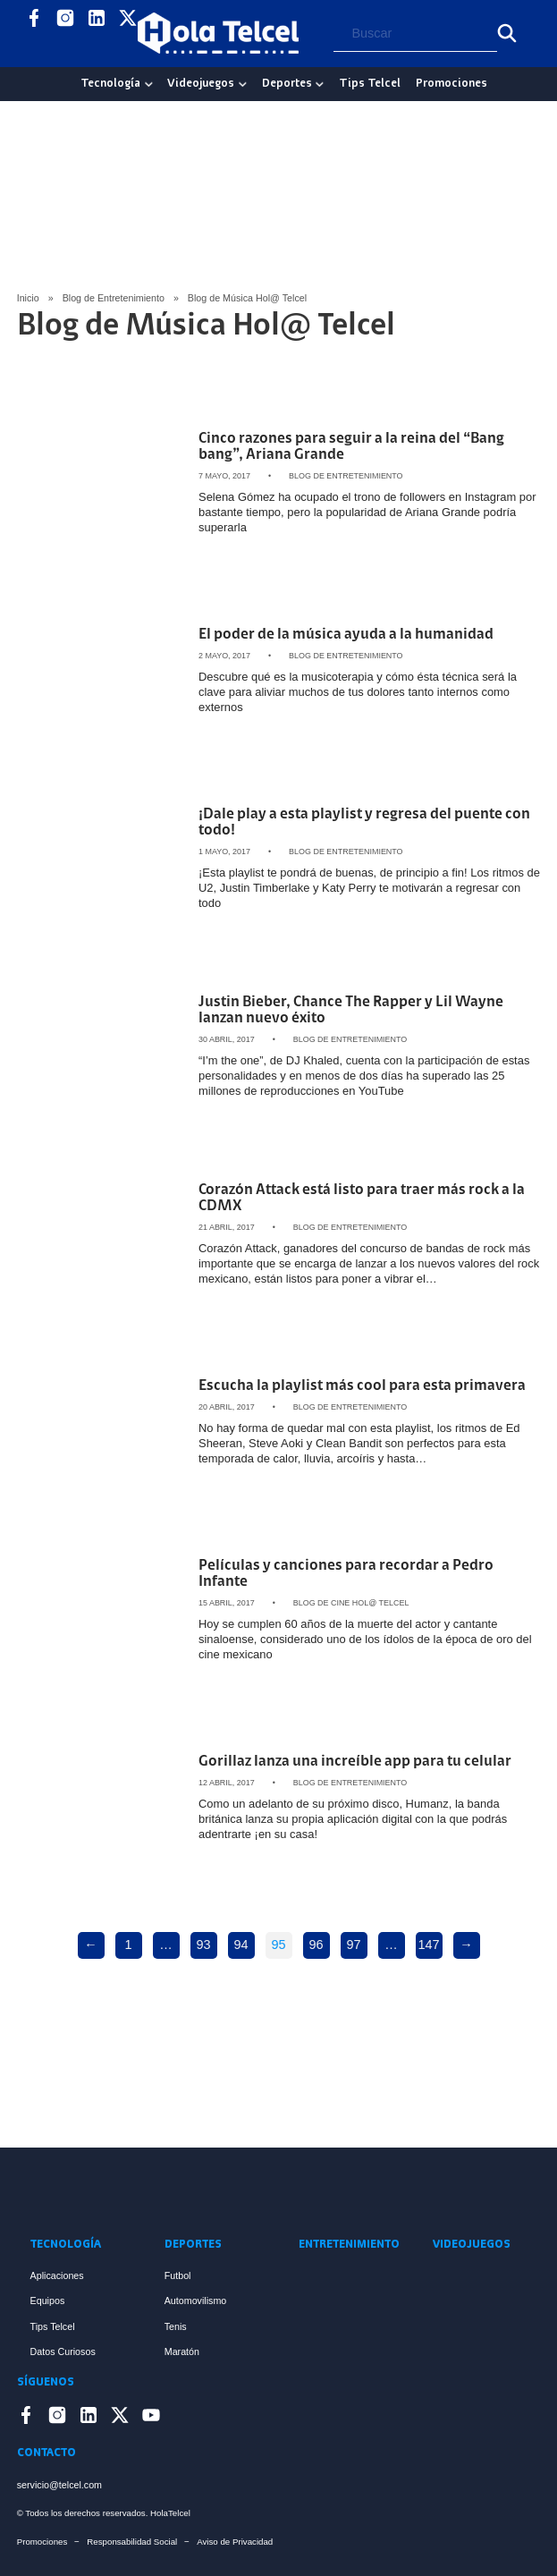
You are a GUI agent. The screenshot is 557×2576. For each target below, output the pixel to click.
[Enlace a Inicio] (279, 2191)
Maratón (182, 2351)
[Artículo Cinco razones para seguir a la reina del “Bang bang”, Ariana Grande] (101, 483)
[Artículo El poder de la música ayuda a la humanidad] (101, 670)
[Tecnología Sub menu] (149, 84)
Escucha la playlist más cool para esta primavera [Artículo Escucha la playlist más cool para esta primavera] (362, 1386)
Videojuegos (200, 83)
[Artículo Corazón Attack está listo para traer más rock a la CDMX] (101, 1234)
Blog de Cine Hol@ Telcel (351, 1602)
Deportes (287, 83)
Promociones (451, 83)
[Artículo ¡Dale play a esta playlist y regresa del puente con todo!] (101, 858)
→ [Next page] (466, 1944)
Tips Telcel (370, 83)
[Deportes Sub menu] (320, 84)
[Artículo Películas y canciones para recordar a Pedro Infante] (101, 1610)
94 (240, 1944)
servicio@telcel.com (59, 2484)
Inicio (28, 297)
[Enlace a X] (128, 21)
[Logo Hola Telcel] (218, 33)
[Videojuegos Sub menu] (243, 84)
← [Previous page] (90, 1944)
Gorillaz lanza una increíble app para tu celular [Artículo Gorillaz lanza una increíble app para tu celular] (354, 1761)
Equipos (47, 2300)
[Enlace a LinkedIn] (96, 21)
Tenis (176, 2326)
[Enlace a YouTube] (34, 45)
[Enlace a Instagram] (65, 21)
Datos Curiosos (63, 2351)
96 (315, 1944)
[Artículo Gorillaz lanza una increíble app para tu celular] (101, 1797)
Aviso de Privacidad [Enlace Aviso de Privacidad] (235, 2541)
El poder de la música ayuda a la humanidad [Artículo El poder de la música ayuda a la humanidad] (346, 634)
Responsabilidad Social (132, 2541)
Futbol (178, 2275)
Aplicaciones (57, 2275)
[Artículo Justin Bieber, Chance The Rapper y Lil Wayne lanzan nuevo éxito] (101, 1046)
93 (203, 1944)
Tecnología (110, 83)
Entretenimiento (345, 2244)
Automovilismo (196, 2300)
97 (353, 1944)
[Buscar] (507, 33)
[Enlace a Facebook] (34, 21)
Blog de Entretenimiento (114, 297)
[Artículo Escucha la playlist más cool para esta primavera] (101, 1422)
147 (428, 1944)
